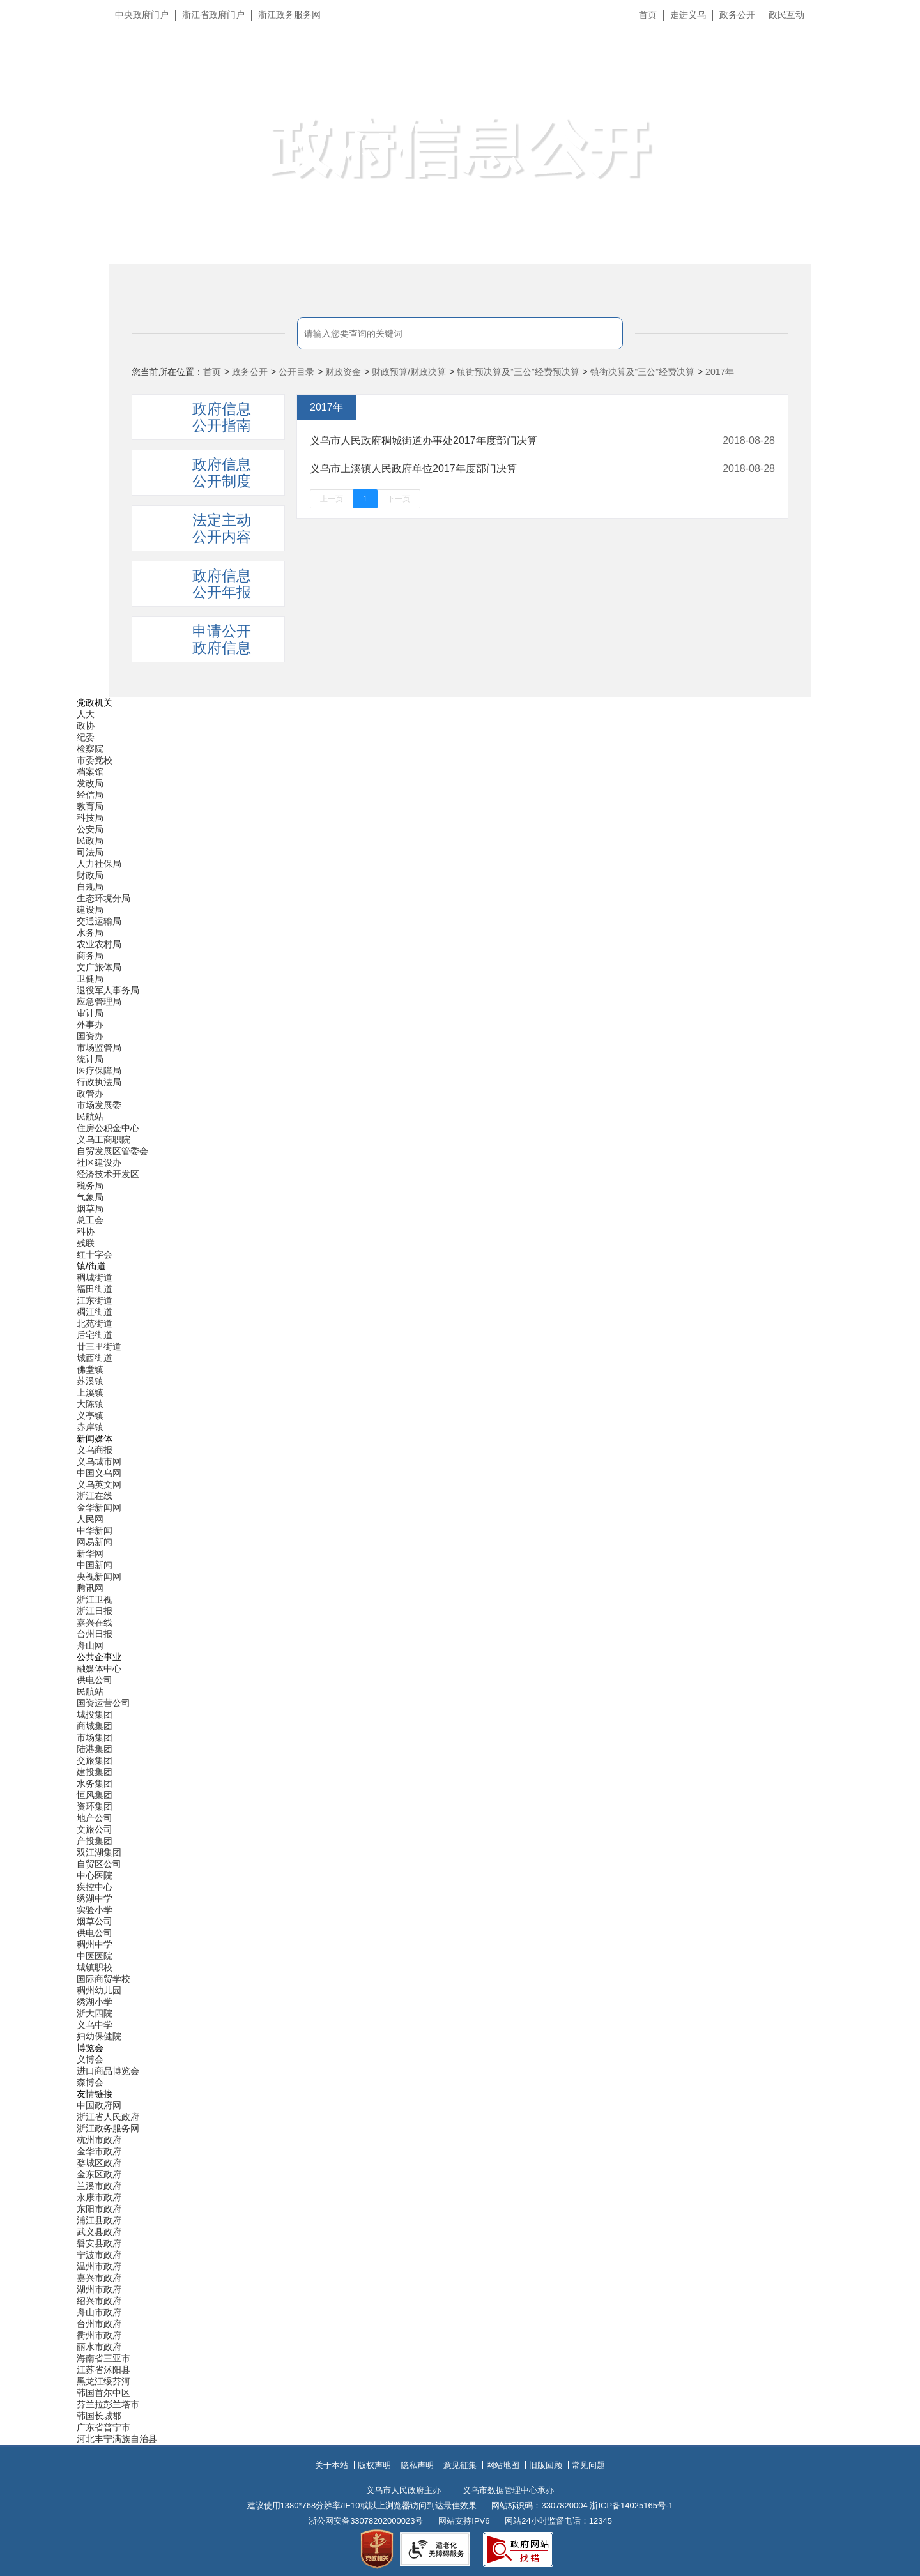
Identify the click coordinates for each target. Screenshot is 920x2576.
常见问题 (588, 2465)
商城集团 (94, 1726)
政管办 (90, 1093)
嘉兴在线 (94, 1622)
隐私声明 (417, 2465)
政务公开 (737, 15)
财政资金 (343, 372)
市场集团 (94, 1737)
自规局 (90, 886)
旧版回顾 (545, 2465)
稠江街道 (94, 1312)
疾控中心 (94, 1887)
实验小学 (94, 1910)
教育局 (90, 806)
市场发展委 (99, 1105)
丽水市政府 (99, 2347)
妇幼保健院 (99, 2036)
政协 (86, 725)
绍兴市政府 (99, 2301)
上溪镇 (90, 1392)
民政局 (90, 840)
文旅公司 (94, 1829)
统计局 (90, 1059)
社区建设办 (99, 1162)
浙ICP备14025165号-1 (631, 2505)
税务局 (90, 1185)
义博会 (90, 2059)
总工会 (90, 1220)
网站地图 (502, 2465)
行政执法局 (99, 1082)
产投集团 (94, 1841)
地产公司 (94, 1818)
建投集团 (94, 1772)
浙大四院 (94, 2013)
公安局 (90, 829)
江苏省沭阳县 (103, 2370)
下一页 (398, 498)
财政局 (90, 875)
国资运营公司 (103, 1703)
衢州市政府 (99, 2335)
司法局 (90, 852)
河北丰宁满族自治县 (117, 2439)
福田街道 (94, 1289)
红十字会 (94, 1254)
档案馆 (90, 771)
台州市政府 (99, 2324)
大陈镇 (90, 1404)
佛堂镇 (90, 1369)
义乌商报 (94, 1450)
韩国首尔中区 (103, 2393)
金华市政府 (99, 2151)
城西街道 (94, 1358)
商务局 (90, 955)
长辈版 (893, 44)
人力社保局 (99, 863)
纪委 (86, 737)
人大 (86, 714)
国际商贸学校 (103, 1979)
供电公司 (94, 1680)
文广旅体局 (99, 967)
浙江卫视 (94, 1599)
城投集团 (94, 1714)
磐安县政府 (99, 2243)
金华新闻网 (99, 1507)
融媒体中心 (99, 1668)
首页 (648, 15)
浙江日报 (94, 1611)
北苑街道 (94, 1323)
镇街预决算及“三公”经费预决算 (518, 372)
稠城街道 (94, 1277)
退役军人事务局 (108, 990)
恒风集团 (94, 1795)
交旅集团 (94, 1760)
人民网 (90, 1519)
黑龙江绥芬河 (103, 2381)
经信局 (90, 794)
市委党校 (94, 760)
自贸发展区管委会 (112, 1151)
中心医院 (94, 1875)
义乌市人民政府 (250, 75)
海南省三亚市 (103, 2358)
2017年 (719, 372)
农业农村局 (99, 944)
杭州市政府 (99, 2140)
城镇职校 (94, 1967)
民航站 (90, 1116)
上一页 (331, 498)
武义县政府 (99, 2232)
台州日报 (94, 1634)
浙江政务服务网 (289, 15)
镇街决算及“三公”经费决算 (642, 372)
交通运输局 (99, 921)
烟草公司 (94, 1921)
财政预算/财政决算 (409, 372)
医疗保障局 (99, 1070)
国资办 (90, 1036)
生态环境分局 (103, 898)
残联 (86, 1243)
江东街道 (94, 1300)
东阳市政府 (99, 2209)
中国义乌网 (99, 1473)
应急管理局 (99, 1001)
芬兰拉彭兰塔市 (108, 2404)
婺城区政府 (99, 2163)
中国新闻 (94, 1565)
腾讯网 (90, 1588)
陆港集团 (94, 1749)
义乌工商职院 (103, 1139)
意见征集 (460, 2465)
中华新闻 (94, 1530)
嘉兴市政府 (99, 2278)
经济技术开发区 (108, 1174)
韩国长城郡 (99, 2416)
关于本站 (331, 2465)
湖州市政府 (99, 2289)
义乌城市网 (99, 1461)
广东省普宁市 (103, 2427)
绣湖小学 (94, 2002)
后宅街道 (94, 1335)
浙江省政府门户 (213, 15)
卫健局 (90, 978)
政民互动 (786, 15)
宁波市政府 (99, 2255)
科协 (86, 1231)
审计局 (90, 1013)
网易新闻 (94, 1542)
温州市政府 (99, 2266)
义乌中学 (94, 2025)
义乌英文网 (99, 1484)
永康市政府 (99, 2197)
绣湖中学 (94, 1898)
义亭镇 (90, 1415)
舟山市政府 (99, 2312)
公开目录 (296, 372)
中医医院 (94, 1956)
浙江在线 (94, 1496)
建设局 (90, 909)
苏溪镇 (90, 1381)
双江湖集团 (99, 1852)
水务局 (90, 932)
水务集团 (94, 1783)
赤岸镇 (90, 1427)
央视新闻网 (99, 1576)
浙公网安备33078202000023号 (366, 2521)
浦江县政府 (99, 2220)
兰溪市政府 (99, 2186)
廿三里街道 (99, 1346)
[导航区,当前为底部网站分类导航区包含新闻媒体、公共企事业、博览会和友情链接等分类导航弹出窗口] (460, 1571)
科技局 (90, 817)
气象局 (90, 1197)
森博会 (90, 2082)
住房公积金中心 (108, 1128)
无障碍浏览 (884, 73)
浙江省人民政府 (108, 2117)
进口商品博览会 (108, 2071)
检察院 (90, 748)
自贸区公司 (99, 1864)
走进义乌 (688, 15)
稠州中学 (94, 1944)
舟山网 (90, 1645)
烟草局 (90, 1208)
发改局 (90, 783)
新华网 (90, 1553)
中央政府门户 (142, 15)
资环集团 (94, 1806)
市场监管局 (99, 1047)
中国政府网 (99, 2105)
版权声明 (374, 2465)
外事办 (90, 1024)
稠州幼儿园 (99, 1990)
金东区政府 (99, 2174)
